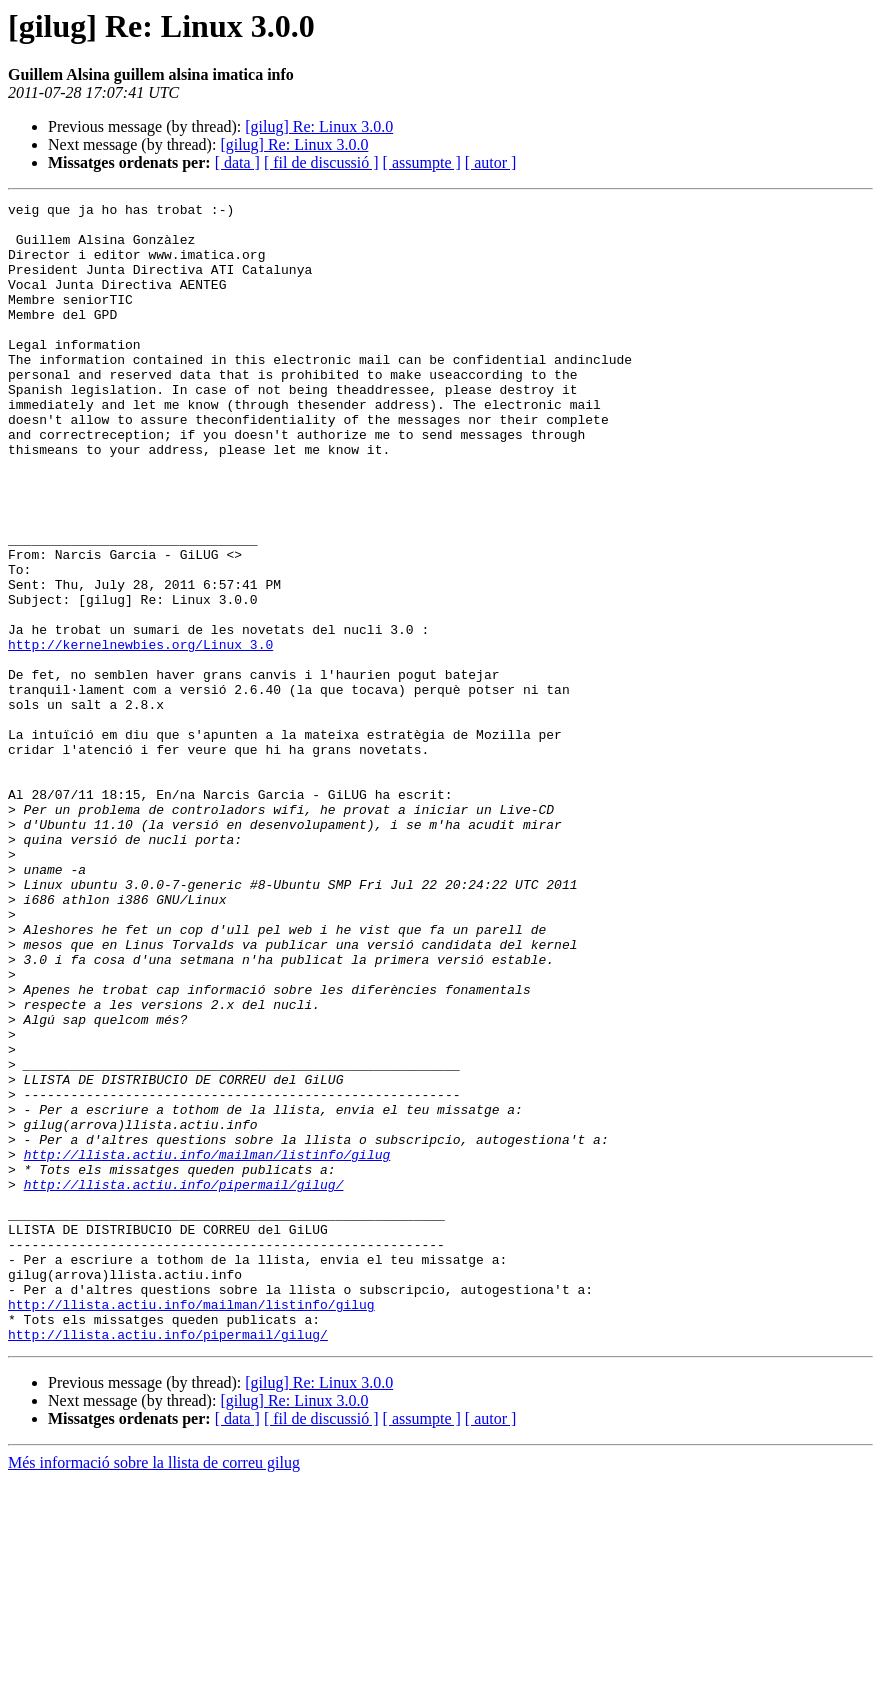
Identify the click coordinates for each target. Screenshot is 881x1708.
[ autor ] (491, 162)
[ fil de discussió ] (321, 162)
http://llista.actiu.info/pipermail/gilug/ (184, 1382)
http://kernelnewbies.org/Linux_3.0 (140, 734)
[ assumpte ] (422, 162)
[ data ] (237, 162)
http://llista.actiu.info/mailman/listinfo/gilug (207, 1346)
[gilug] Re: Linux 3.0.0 (319, 126)
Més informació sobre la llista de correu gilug (154, 1690)
